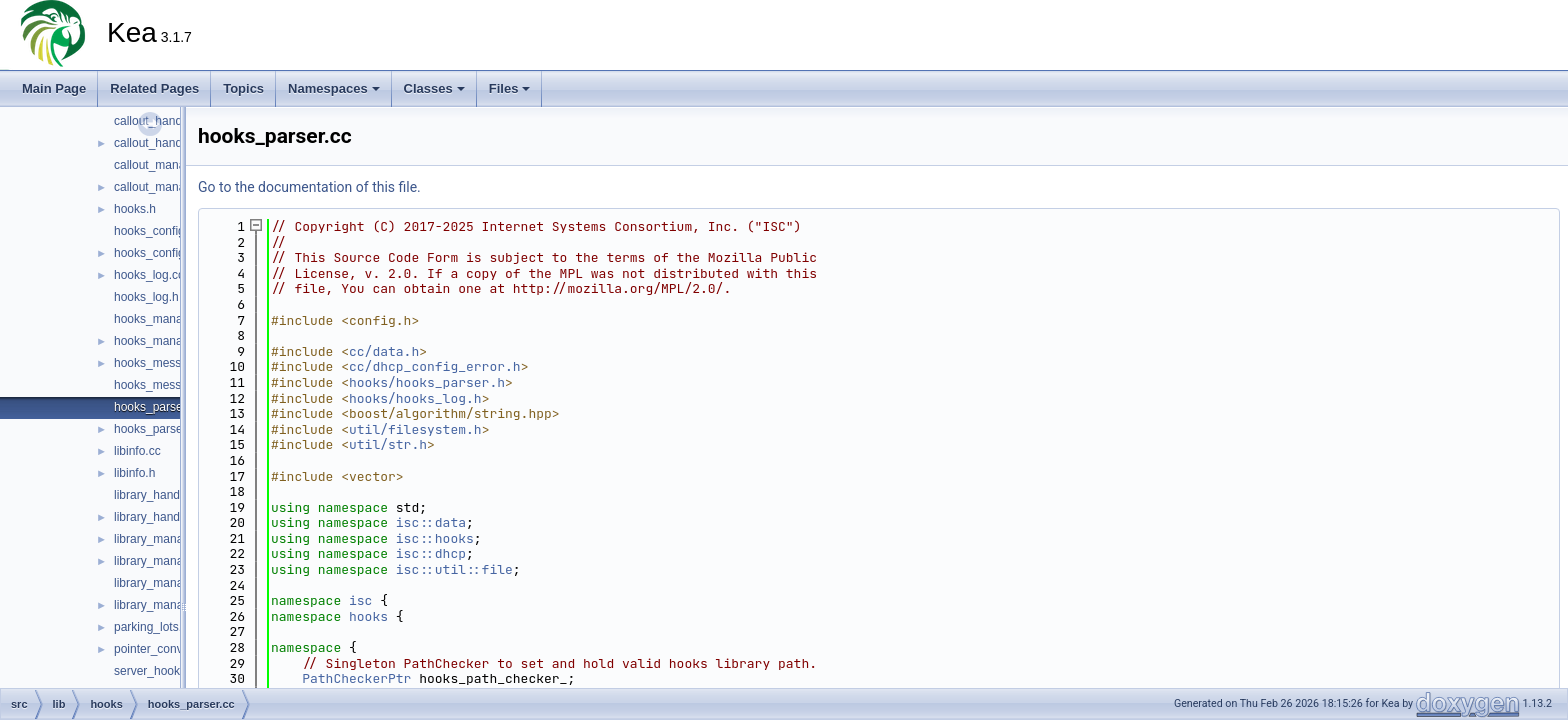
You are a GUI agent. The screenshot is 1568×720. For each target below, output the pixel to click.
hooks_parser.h (155, 429)
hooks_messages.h (165, 385)
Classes (434, 88)
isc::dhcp (431, 553)
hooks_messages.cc (168, 363)
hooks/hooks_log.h (415, 398)
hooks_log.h (146, 297)
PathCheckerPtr (356, 678)
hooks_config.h (154, 253)
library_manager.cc (164, 539)
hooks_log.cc (149, 275)
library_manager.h (162, 561)
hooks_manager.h (161, 341)
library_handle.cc (159, 495)
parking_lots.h (151, 627)
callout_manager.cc (165, 165)
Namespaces (334, 88)
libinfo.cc (137, 451)
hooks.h (135, 209)
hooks (368, 616)
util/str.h (388, 444)
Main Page (54, 88)
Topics (243, 88)
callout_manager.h (163, 187)
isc (360, 600)
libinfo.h (134, 473)
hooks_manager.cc (164, 319)
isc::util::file (454, 569)
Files (510, 88)
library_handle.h (156, 517)
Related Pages (154, 88)
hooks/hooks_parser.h (427, 382)
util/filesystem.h (415, 429)
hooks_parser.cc (157, 407)
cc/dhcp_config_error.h (435, 366)
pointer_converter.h (165, 649)
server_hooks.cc (157, 671)
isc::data (431, 522)
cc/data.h (384, 351)
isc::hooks (435, 538)
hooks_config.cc (157, 231)
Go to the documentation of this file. (309, 187)
